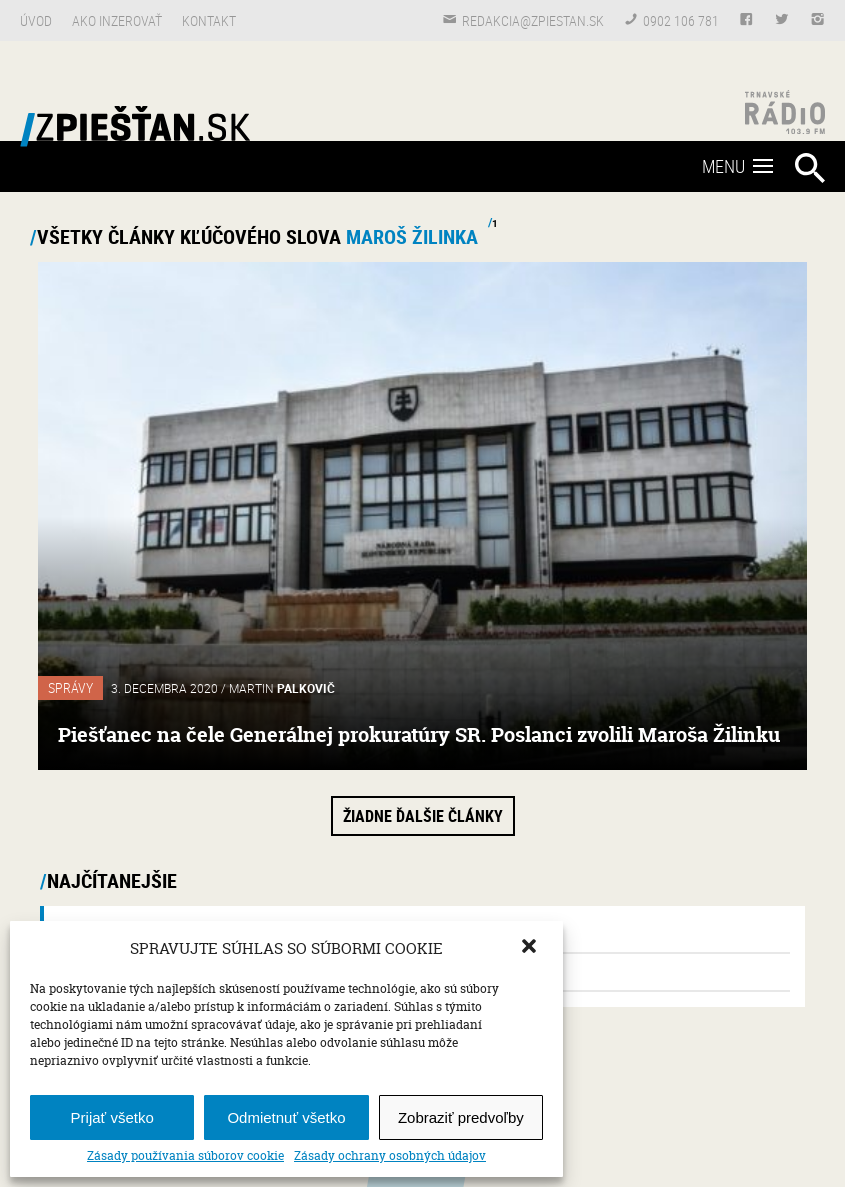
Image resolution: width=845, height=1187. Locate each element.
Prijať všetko (112, 1117)
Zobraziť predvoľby (461, 1117)
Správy (70, 687)
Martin (282, 688)
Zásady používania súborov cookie (185, 1156)
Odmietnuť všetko (286, 1117)
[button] (531, 948)
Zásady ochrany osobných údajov (390, 1156)
